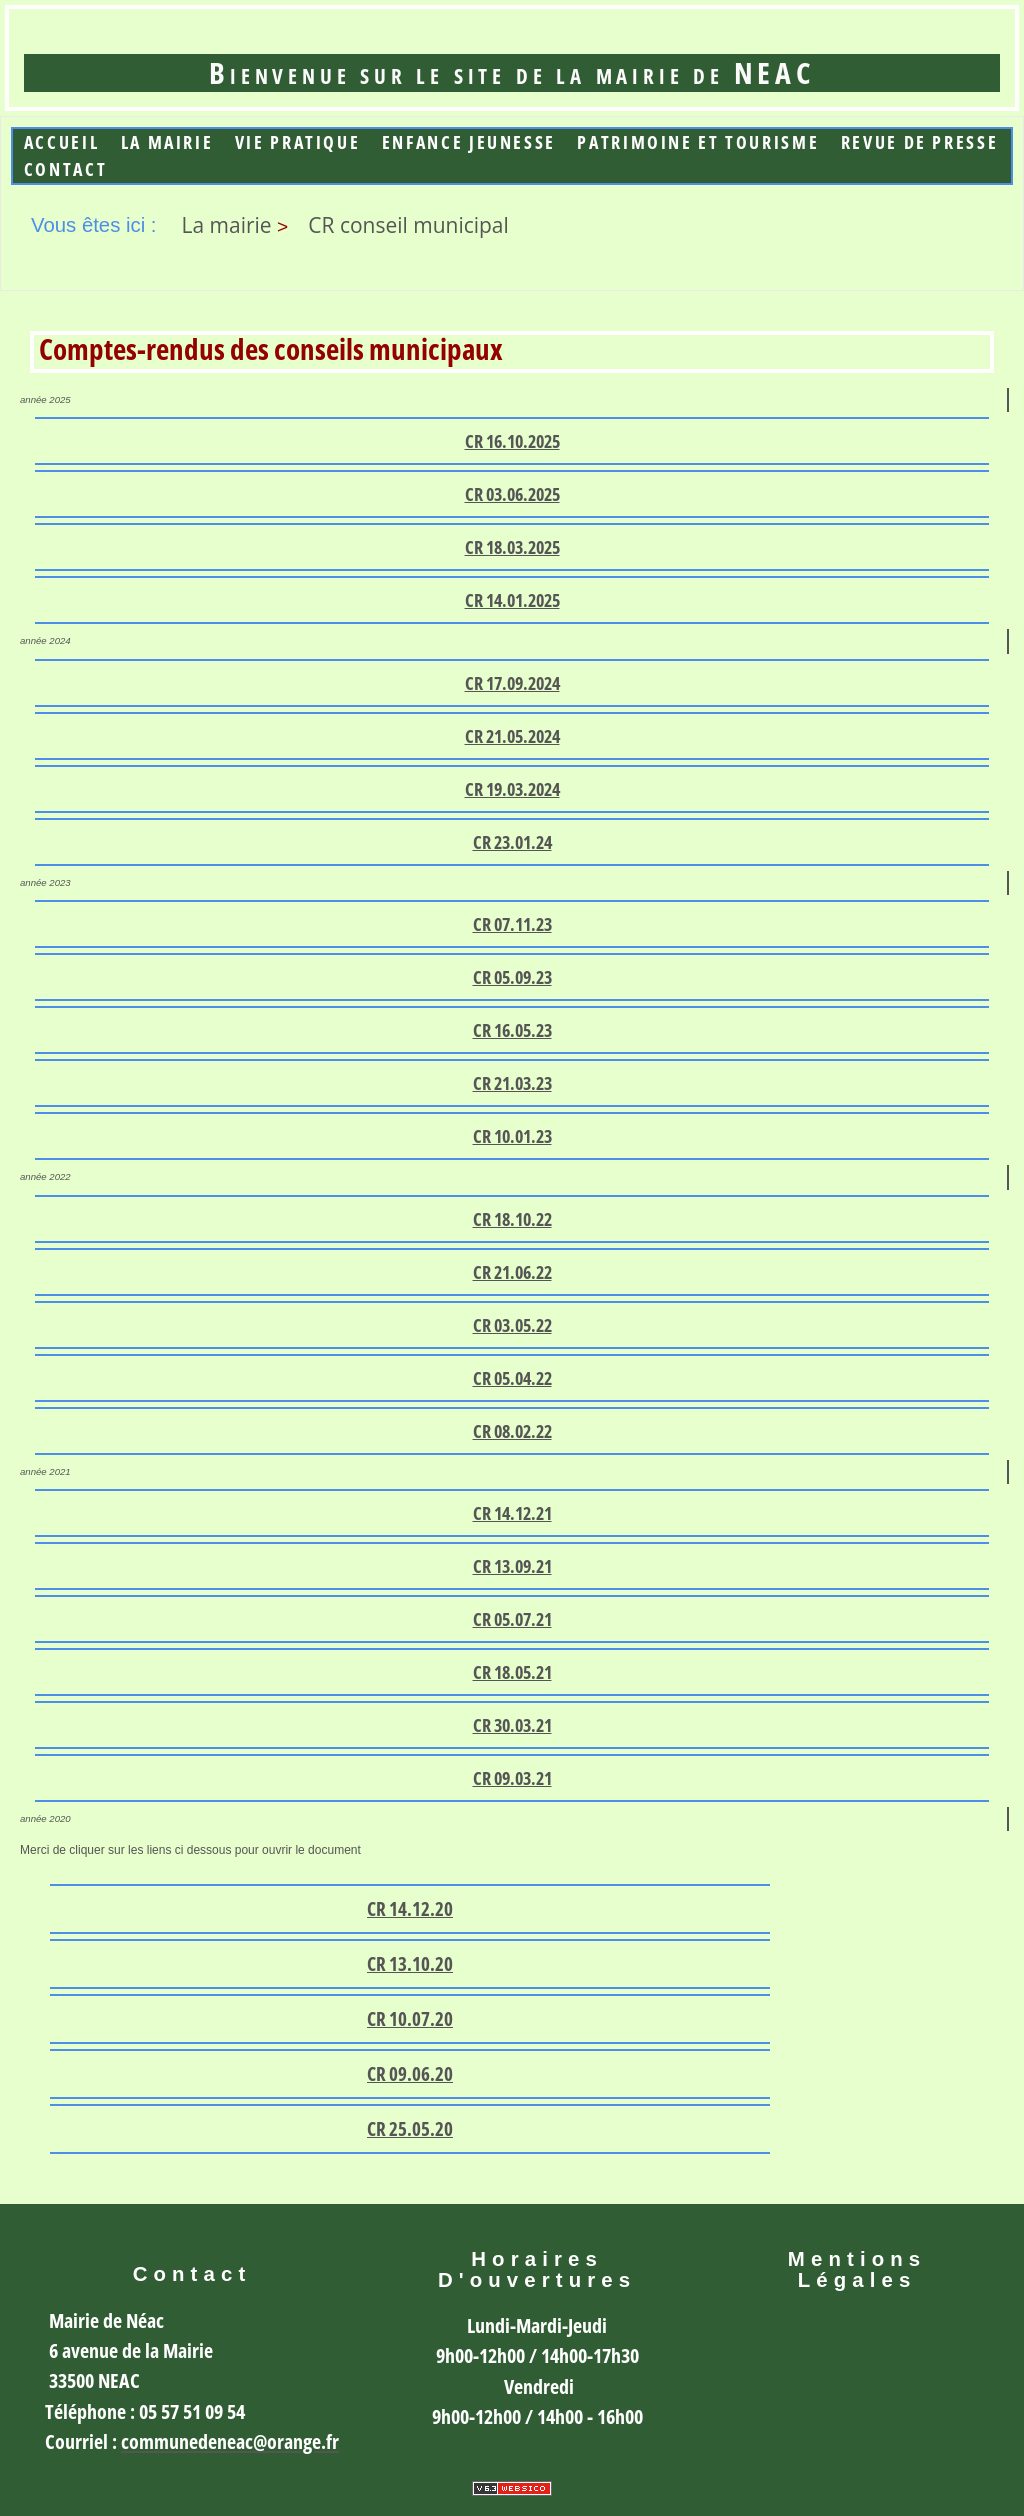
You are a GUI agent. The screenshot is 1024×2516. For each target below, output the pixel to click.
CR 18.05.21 (512, 1672)
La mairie (167, 142)
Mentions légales (857, 2269)
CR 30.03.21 (512, 1725)
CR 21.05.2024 (512, 736)
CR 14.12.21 (512, 1513)
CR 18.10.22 (512, 1219)
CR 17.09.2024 (512, 683)
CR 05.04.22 (512, 1378)
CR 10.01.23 (512, 1136)
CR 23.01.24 (512, 842)
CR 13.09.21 (512, 1566)
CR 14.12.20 (410, 1909)
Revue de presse (919, 142)
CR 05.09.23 (512, 977)
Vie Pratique (298, 142)
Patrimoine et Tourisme (698, 142)
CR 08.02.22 (512, 1431)
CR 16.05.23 (512, 1030)
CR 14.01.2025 (512, 600)
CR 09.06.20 (410, 2074)
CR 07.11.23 (512, 924)
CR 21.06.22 (512, 1272)
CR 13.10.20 (410, 1964)
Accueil (61, 142)
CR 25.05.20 (410, 2129)
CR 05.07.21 (512, 1619)
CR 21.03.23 (512, 1083)
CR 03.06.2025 (512, 494)
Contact (65, 169)
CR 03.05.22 (512, 1325)
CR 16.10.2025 (512, 441)
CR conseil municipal (408, 225)
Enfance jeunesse (469, 142)
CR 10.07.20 (410, 2019)
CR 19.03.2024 (512, 789)
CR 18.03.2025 (512, 547)
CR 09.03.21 (512, 1778)
